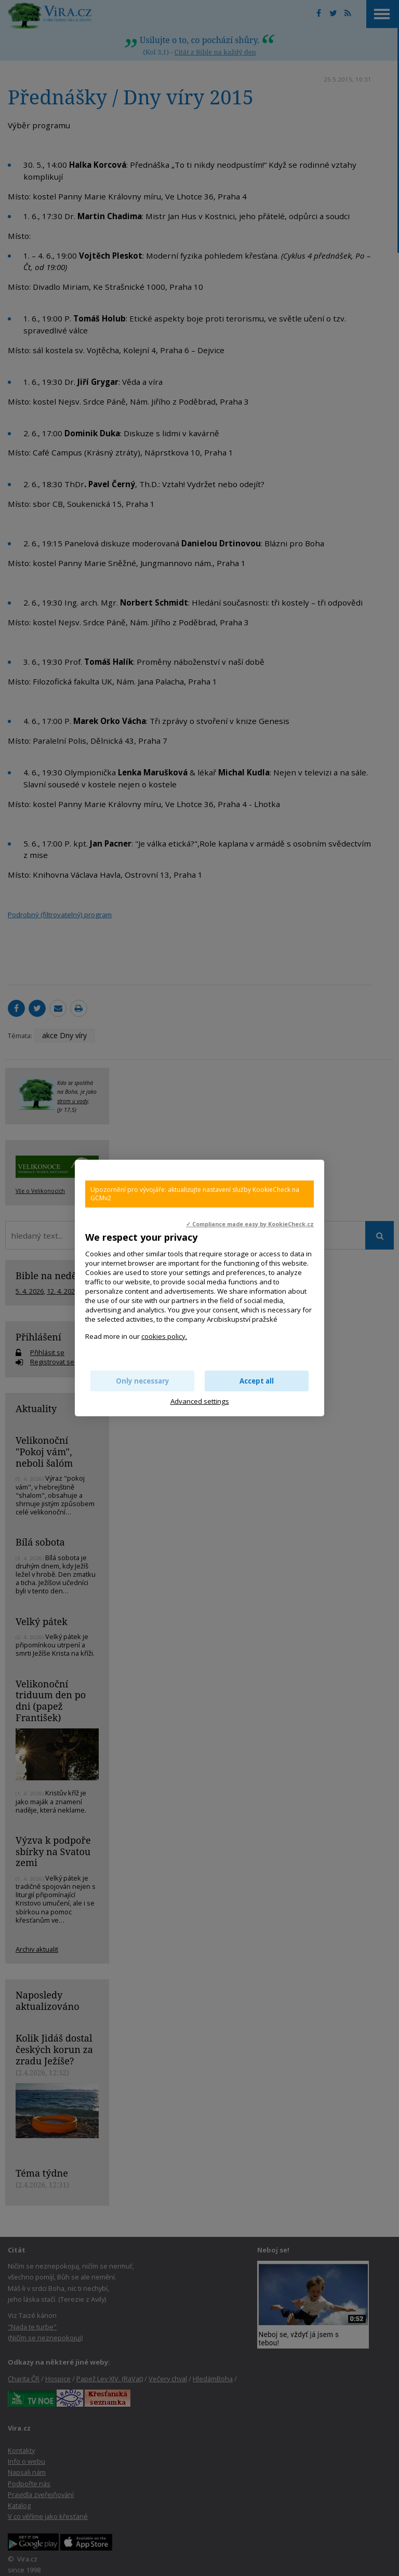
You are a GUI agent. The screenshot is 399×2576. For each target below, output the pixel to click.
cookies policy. (164, 1336)
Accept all (257, 1381)
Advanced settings (199, 1401)
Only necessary (142, 1381)
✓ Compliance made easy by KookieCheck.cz (250, 1224)
